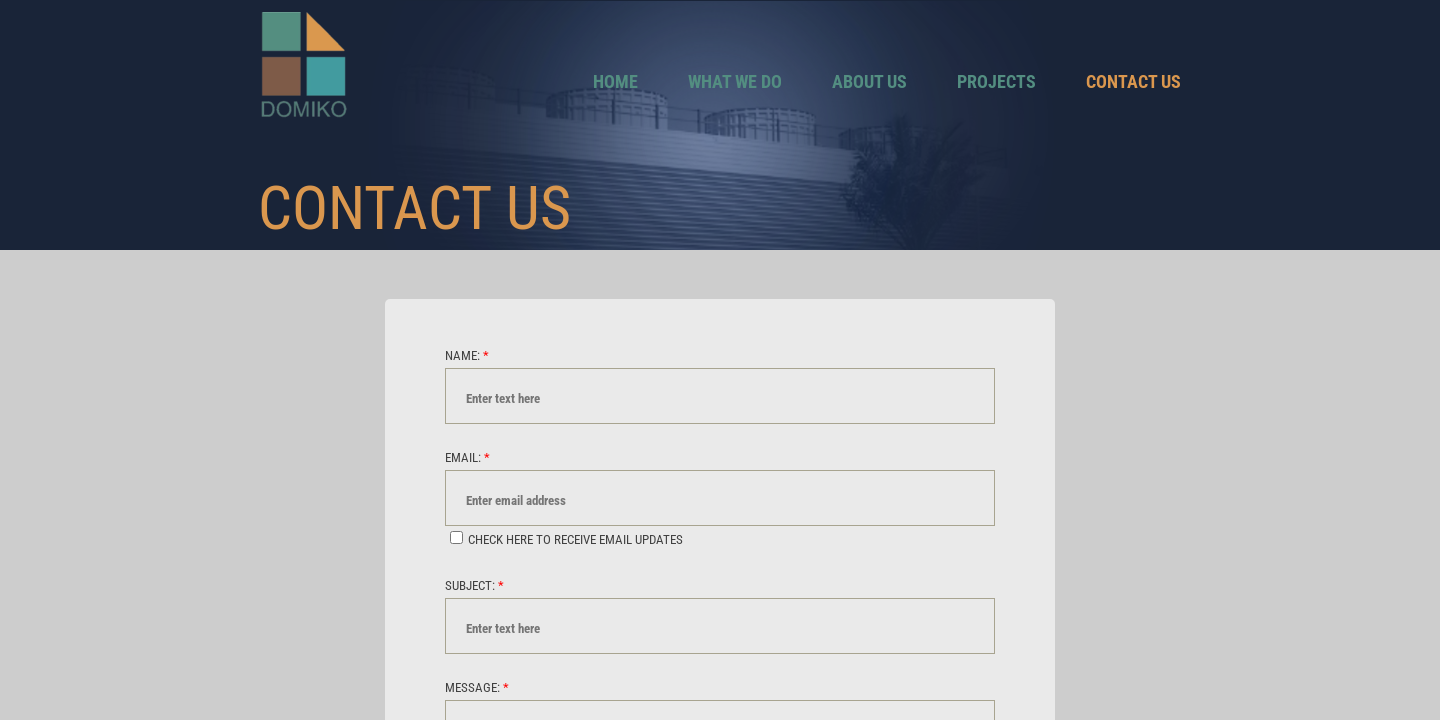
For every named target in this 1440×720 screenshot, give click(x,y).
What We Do (735, 81)
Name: (467, 355)
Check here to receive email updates (566, 539)
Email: (467, 457)
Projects (996, 81)
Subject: (474, 585)
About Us (869, 81)
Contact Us (1133, 81)
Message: (477, 687)
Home (615, 81)
